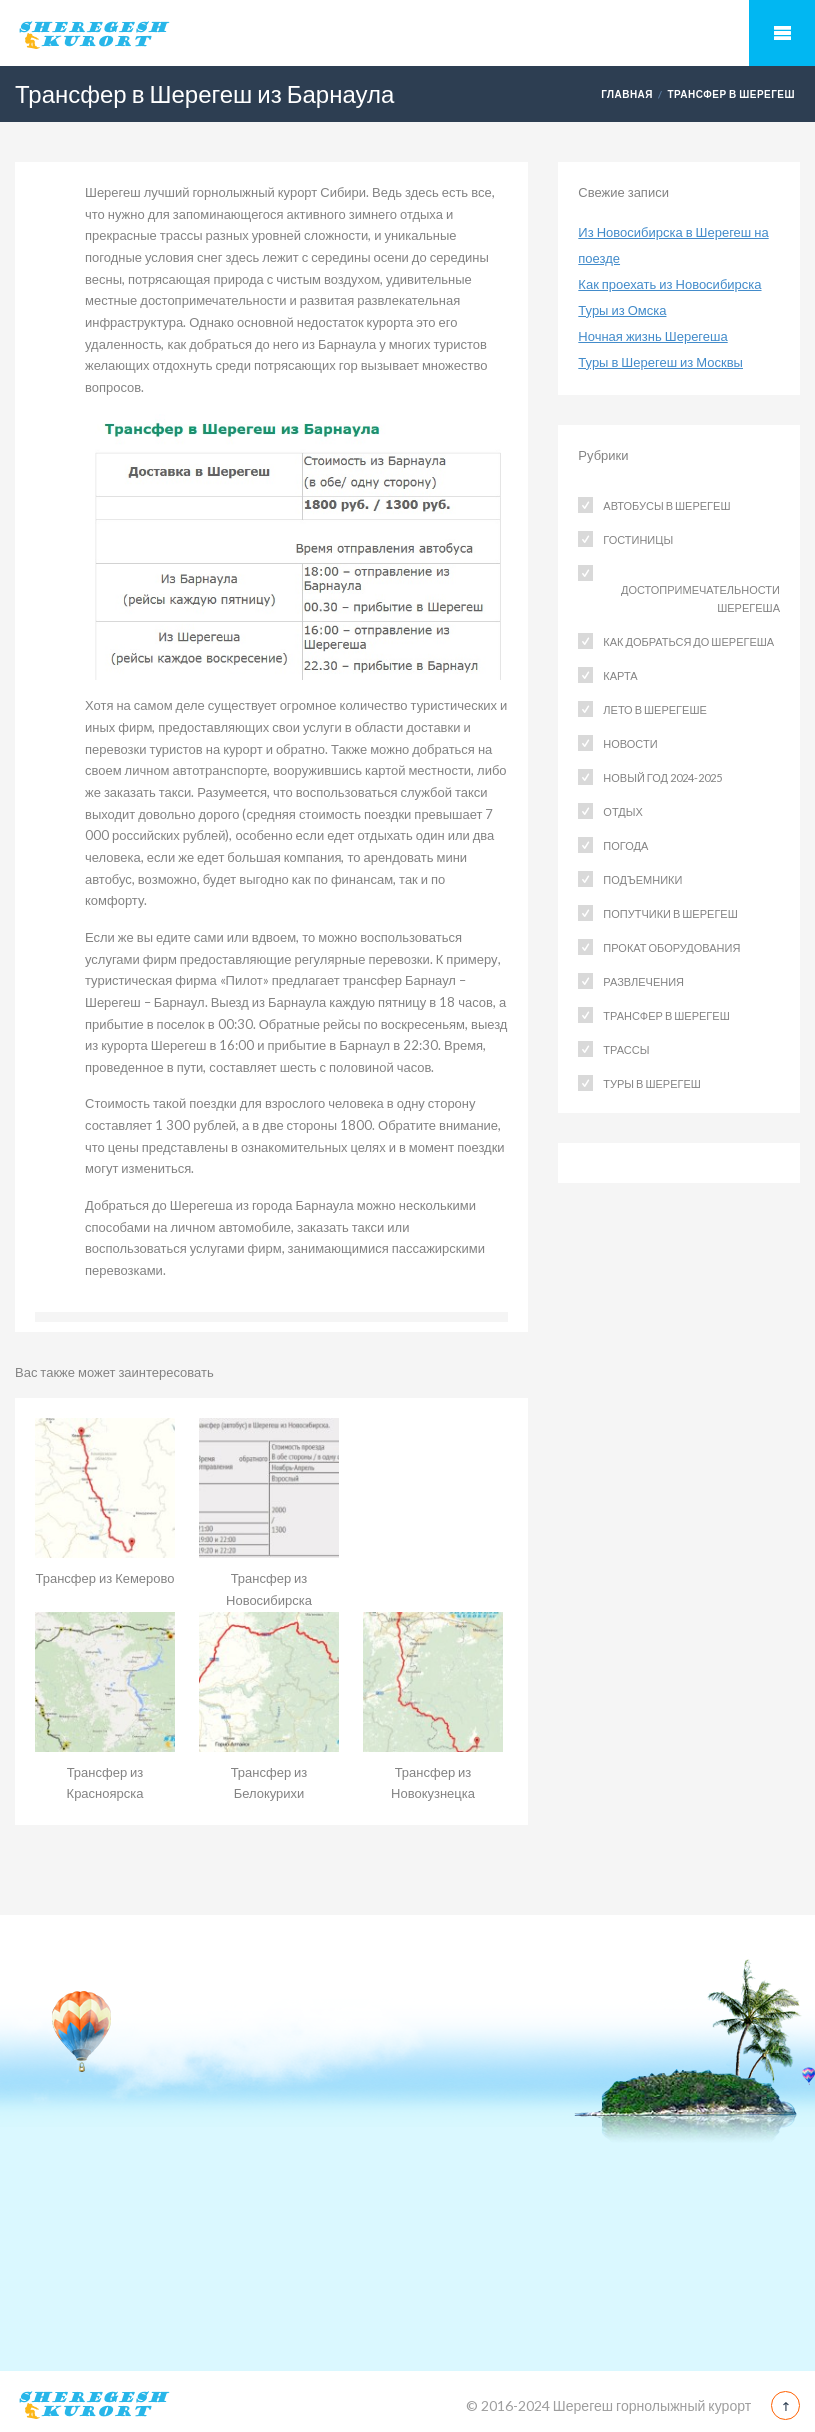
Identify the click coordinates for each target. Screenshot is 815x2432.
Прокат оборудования (671, 947)
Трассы (626, 1049)
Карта (620, 675)
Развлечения (643, 981)
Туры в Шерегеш (652, 1083)
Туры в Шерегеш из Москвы (660, 362)
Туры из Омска (622, 310)
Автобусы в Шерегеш (666, 505)
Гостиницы (638, 539)
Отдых (622, 811)
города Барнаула (303, 1205)
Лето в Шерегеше (654, 709)
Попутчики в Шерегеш (670, 913)
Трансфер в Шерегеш (731, 94)
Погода (625, 845)
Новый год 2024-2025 (662, 777)
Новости (630, 743)
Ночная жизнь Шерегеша (652, 336)
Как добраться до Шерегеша (688, 641)
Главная (627, 94)
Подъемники (642, 879)
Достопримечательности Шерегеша (700, 598)
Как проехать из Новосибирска (669, 284)
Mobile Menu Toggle (782, 33)
